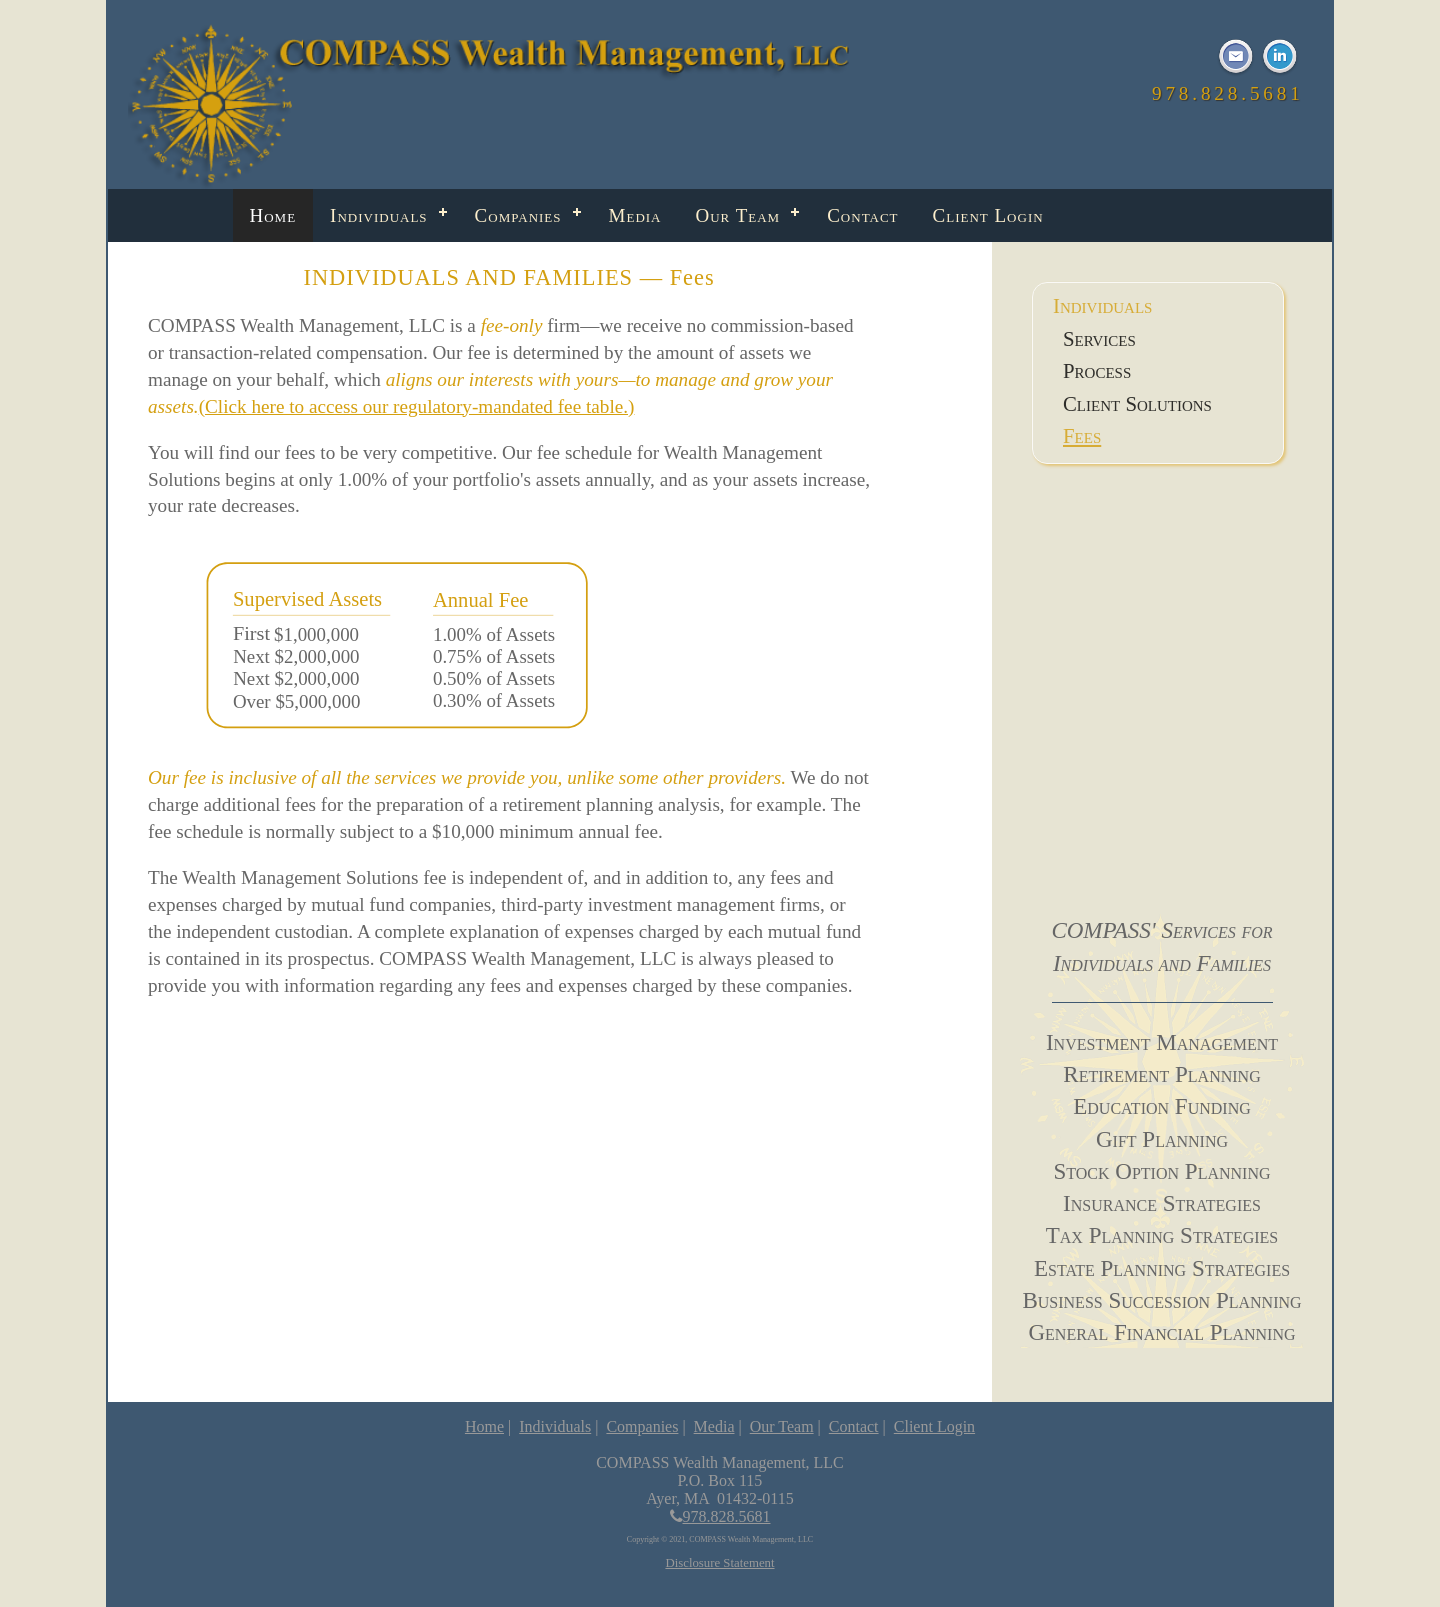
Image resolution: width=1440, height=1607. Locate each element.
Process (1097, 370)
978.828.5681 (720, 1516)
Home (273, 215)
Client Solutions (1137, 403)
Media (635, 215)
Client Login (988, 215)
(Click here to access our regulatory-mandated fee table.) (417, 406)
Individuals (379, 215)
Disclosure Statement (719, 1563)
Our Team (738, 215)
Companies (518, 215)
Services (1099, 338)
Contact (862, 215)
